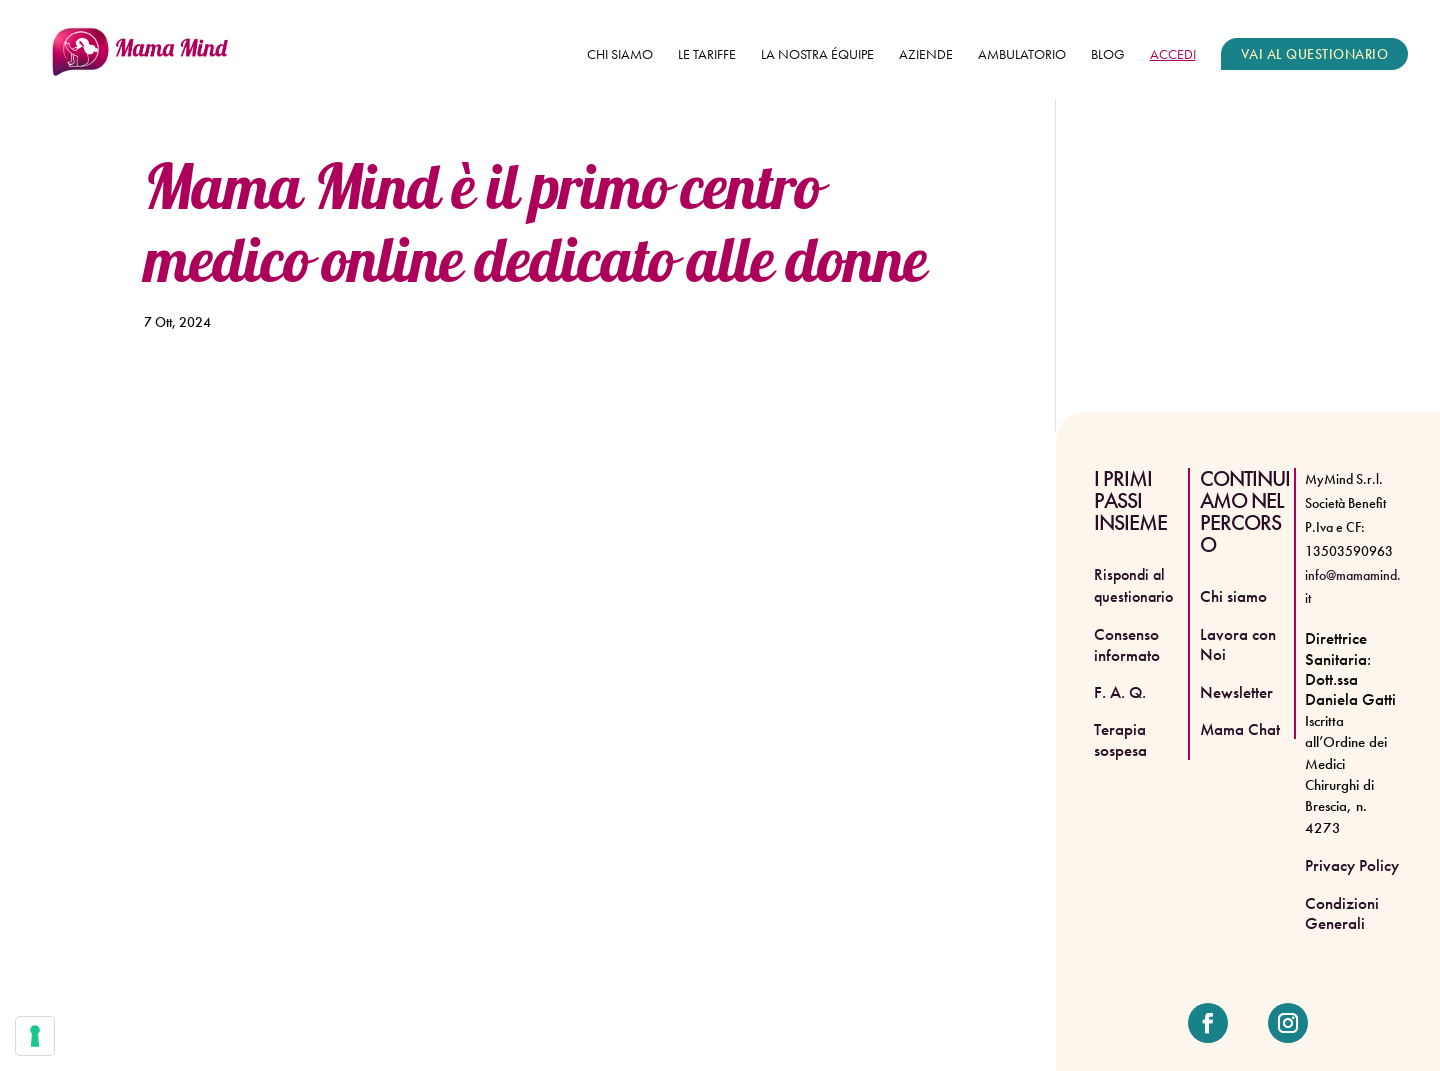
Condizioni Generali (1342, 913)
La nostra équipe (817, 55)
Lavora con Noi (1238, 644)
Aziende (926, 55)
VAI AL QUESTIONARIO (1315, 54)
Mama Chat (1240, 729)
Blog (1108, 55)
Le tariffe (707, 55)
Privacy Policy (1352, 865)
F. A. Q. (1120, 692)
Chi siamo (620, 55)
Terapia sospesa (1120, 739)
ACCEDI (1173, 55)
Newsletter (1236, 692)
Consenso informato (1127, 644)
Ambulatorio (1022, 55)
